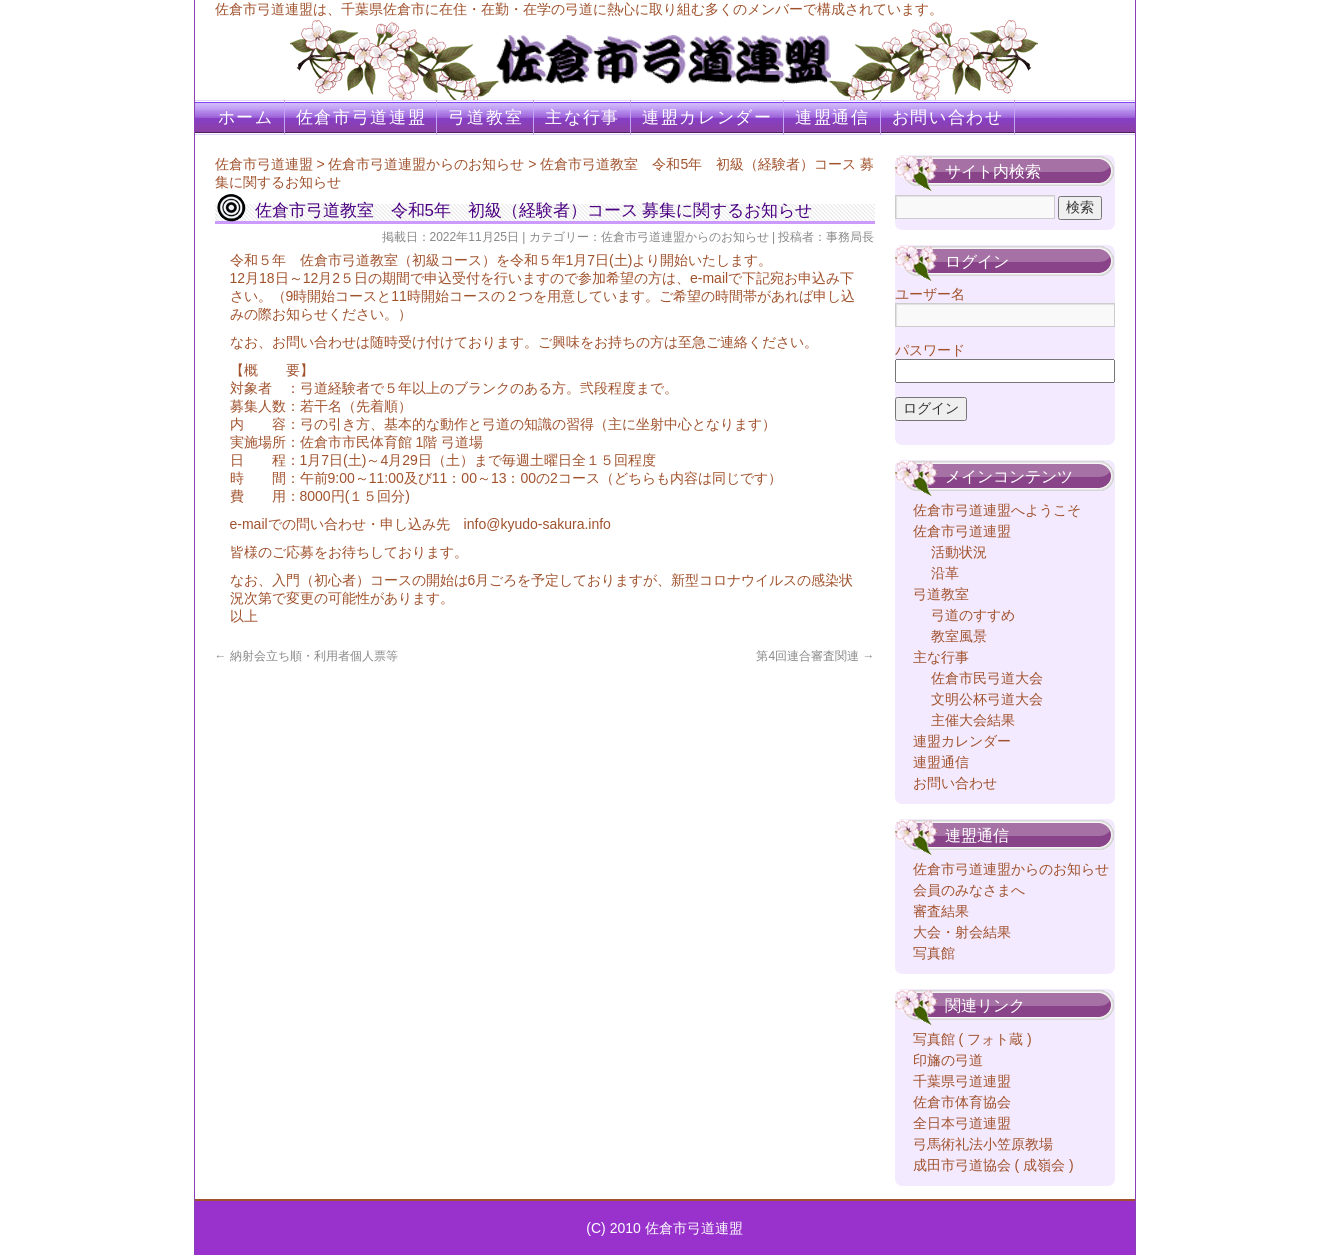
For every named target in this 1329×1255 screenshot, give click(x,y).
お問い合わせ (948, 117)
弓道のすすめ (973, 615)
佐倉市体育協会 (962, 1102)
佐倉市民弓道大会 (987, 678)
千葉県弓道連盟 (962, 1081)
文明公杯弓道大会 (987, 699)
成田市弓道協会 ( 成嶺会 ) (993, 1165)
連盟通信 (832, 117)
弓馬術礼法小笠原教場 (983, 1144)
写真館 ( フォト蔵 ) (972, 1039)
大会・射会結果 (962, 932)
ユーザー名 (930, 294)
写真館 (934, 953)
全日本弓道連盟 (962, 1123)
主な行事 (582, 117)
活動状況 (959, 552)
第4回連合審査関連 (815, 656)
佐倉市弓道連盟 (361, 117)
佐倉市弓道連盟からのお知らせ (426, 164)
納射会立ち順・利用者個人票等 (306, 656)
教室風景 (959, 636)
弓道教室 (485, 117)
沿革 (945, 573)
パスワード (930, 350)
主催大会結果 (973, 720)
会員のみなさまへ (969, 890)
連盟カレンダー (707, 117)
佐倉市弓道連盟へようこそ (997, 510)
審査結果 (941, 911)
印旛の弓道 (948, 1060)
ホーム (246, 117)
